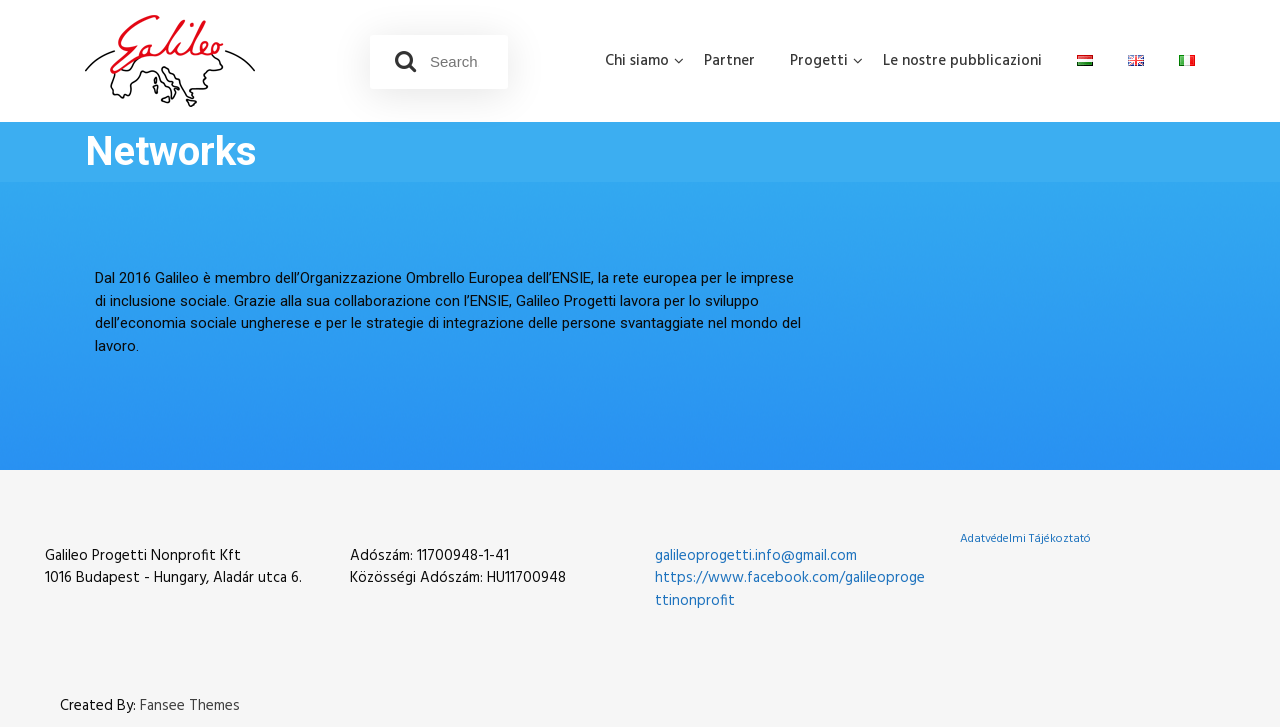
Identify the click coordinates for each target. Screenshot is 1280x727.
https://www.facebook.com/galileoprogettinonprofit (790, 589)
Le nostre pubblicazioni (962, 61)
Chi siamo (637, 61)
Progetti (819, 61)
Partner (729, 61)
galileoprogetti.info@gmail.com (756, 556)
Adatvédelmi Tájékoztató (1025, 539)
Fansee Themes (190, 706)
